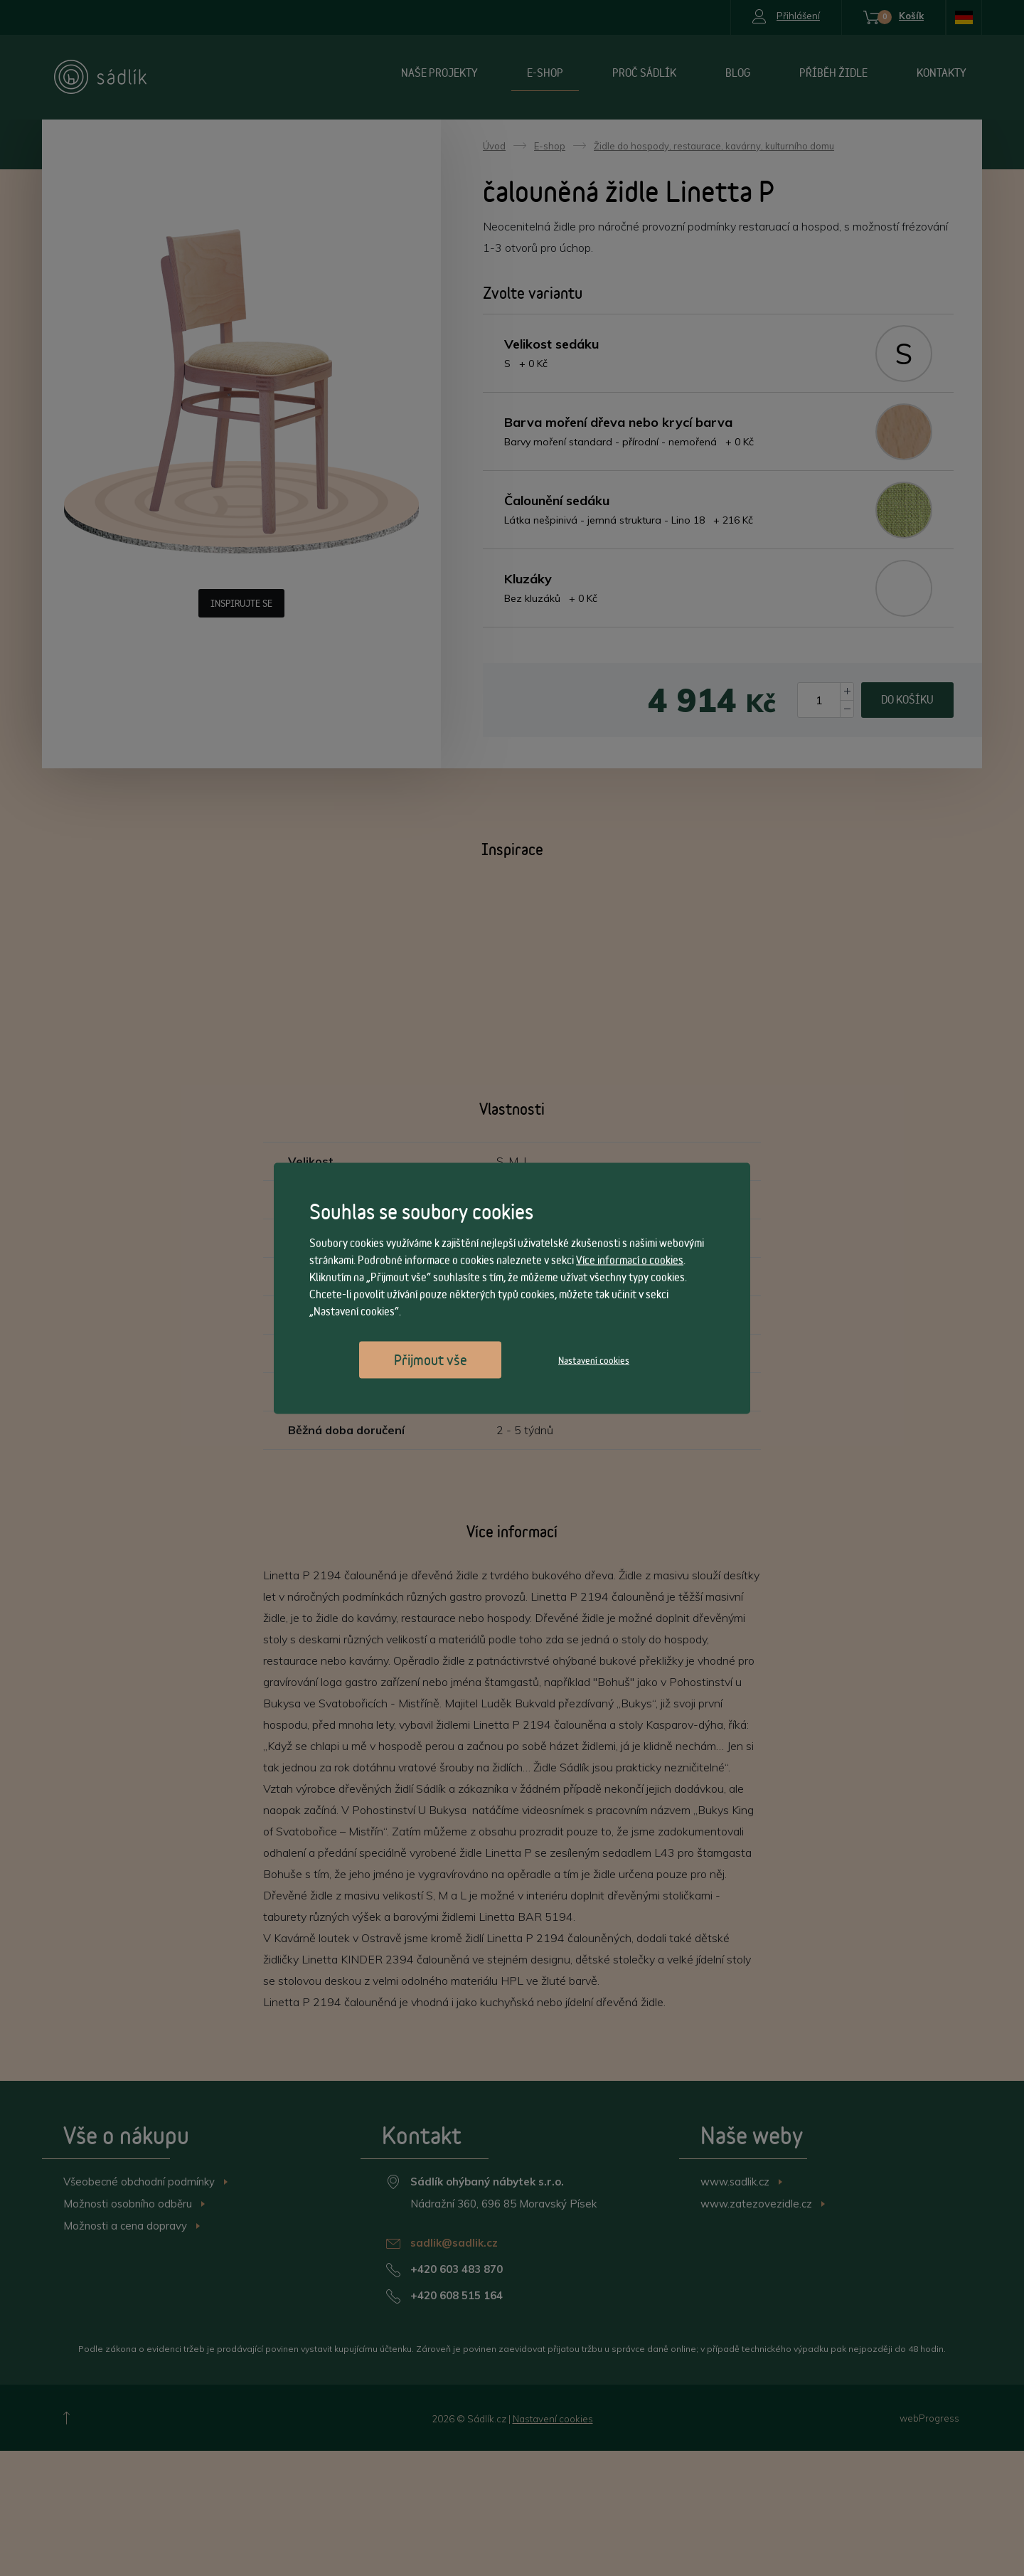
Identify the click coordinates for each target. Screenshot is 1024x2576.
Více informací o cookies (629, 1259)
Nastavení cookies (593, 1359)
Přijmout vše (430, 1359)
